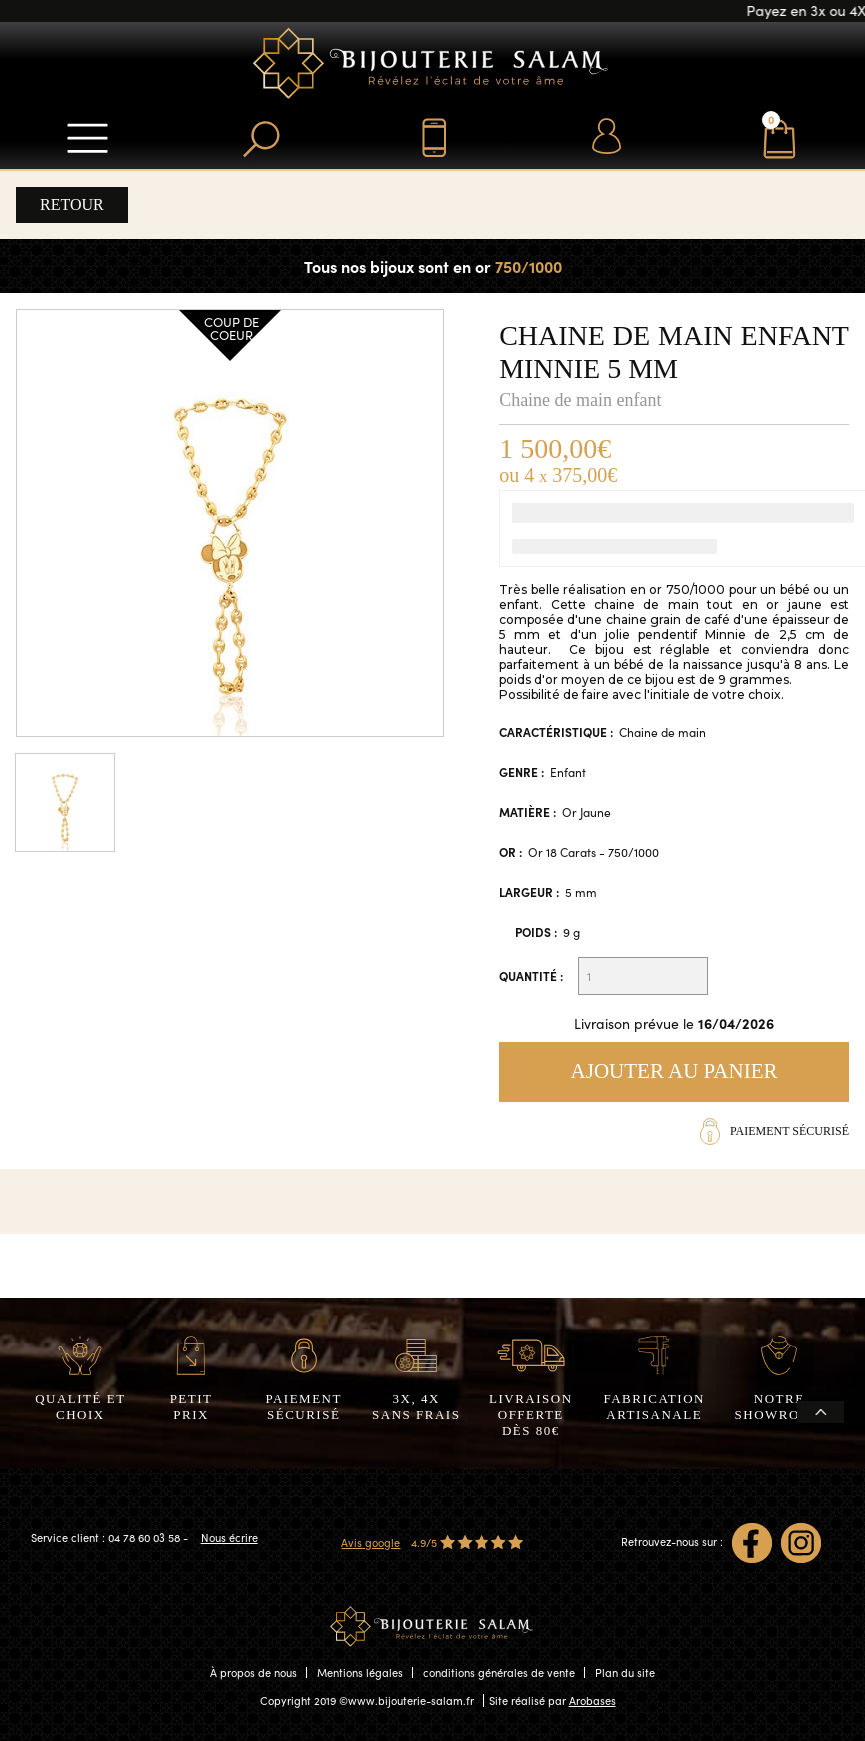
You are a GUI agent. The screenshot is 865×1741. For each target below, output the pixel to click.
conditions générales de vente (499, 1672)
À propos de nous (253, 1672)
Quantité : (531, 976)
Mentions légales (360, 1672)
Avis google (370, 1542)
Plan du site (625, 1672)
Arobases (592, 1700)
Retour (72, 204)
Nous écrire (229, 1537)
